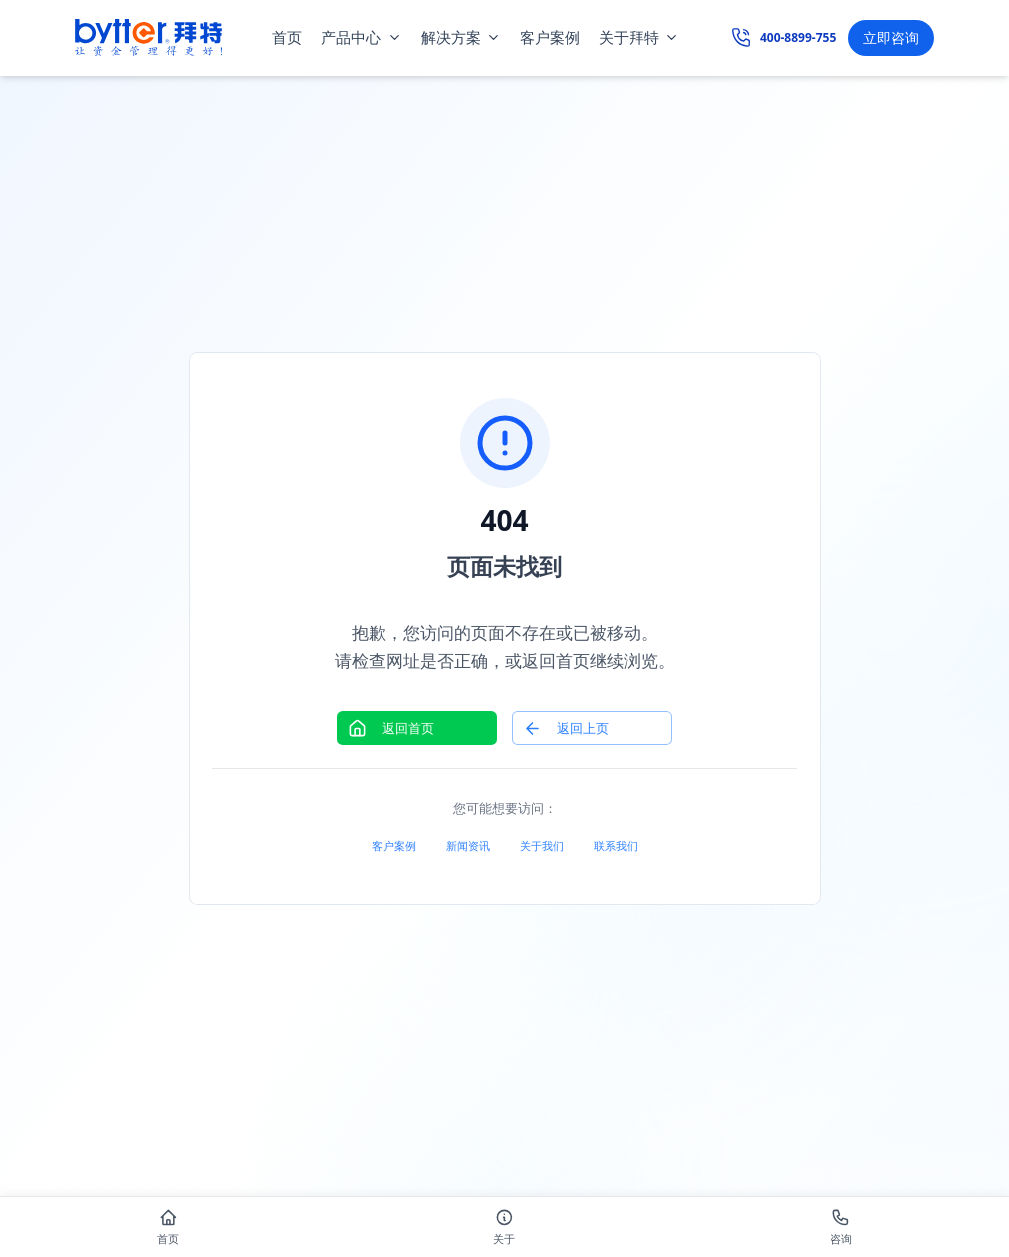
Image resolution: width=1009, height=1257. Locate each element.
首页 (287, 37)
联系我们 (616, 845)
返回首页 (391, 728)
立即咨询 (891, 37)
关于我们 (542, 845)
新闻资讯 (468, 845)
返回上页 (566, 728)
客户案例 (550, 37)
